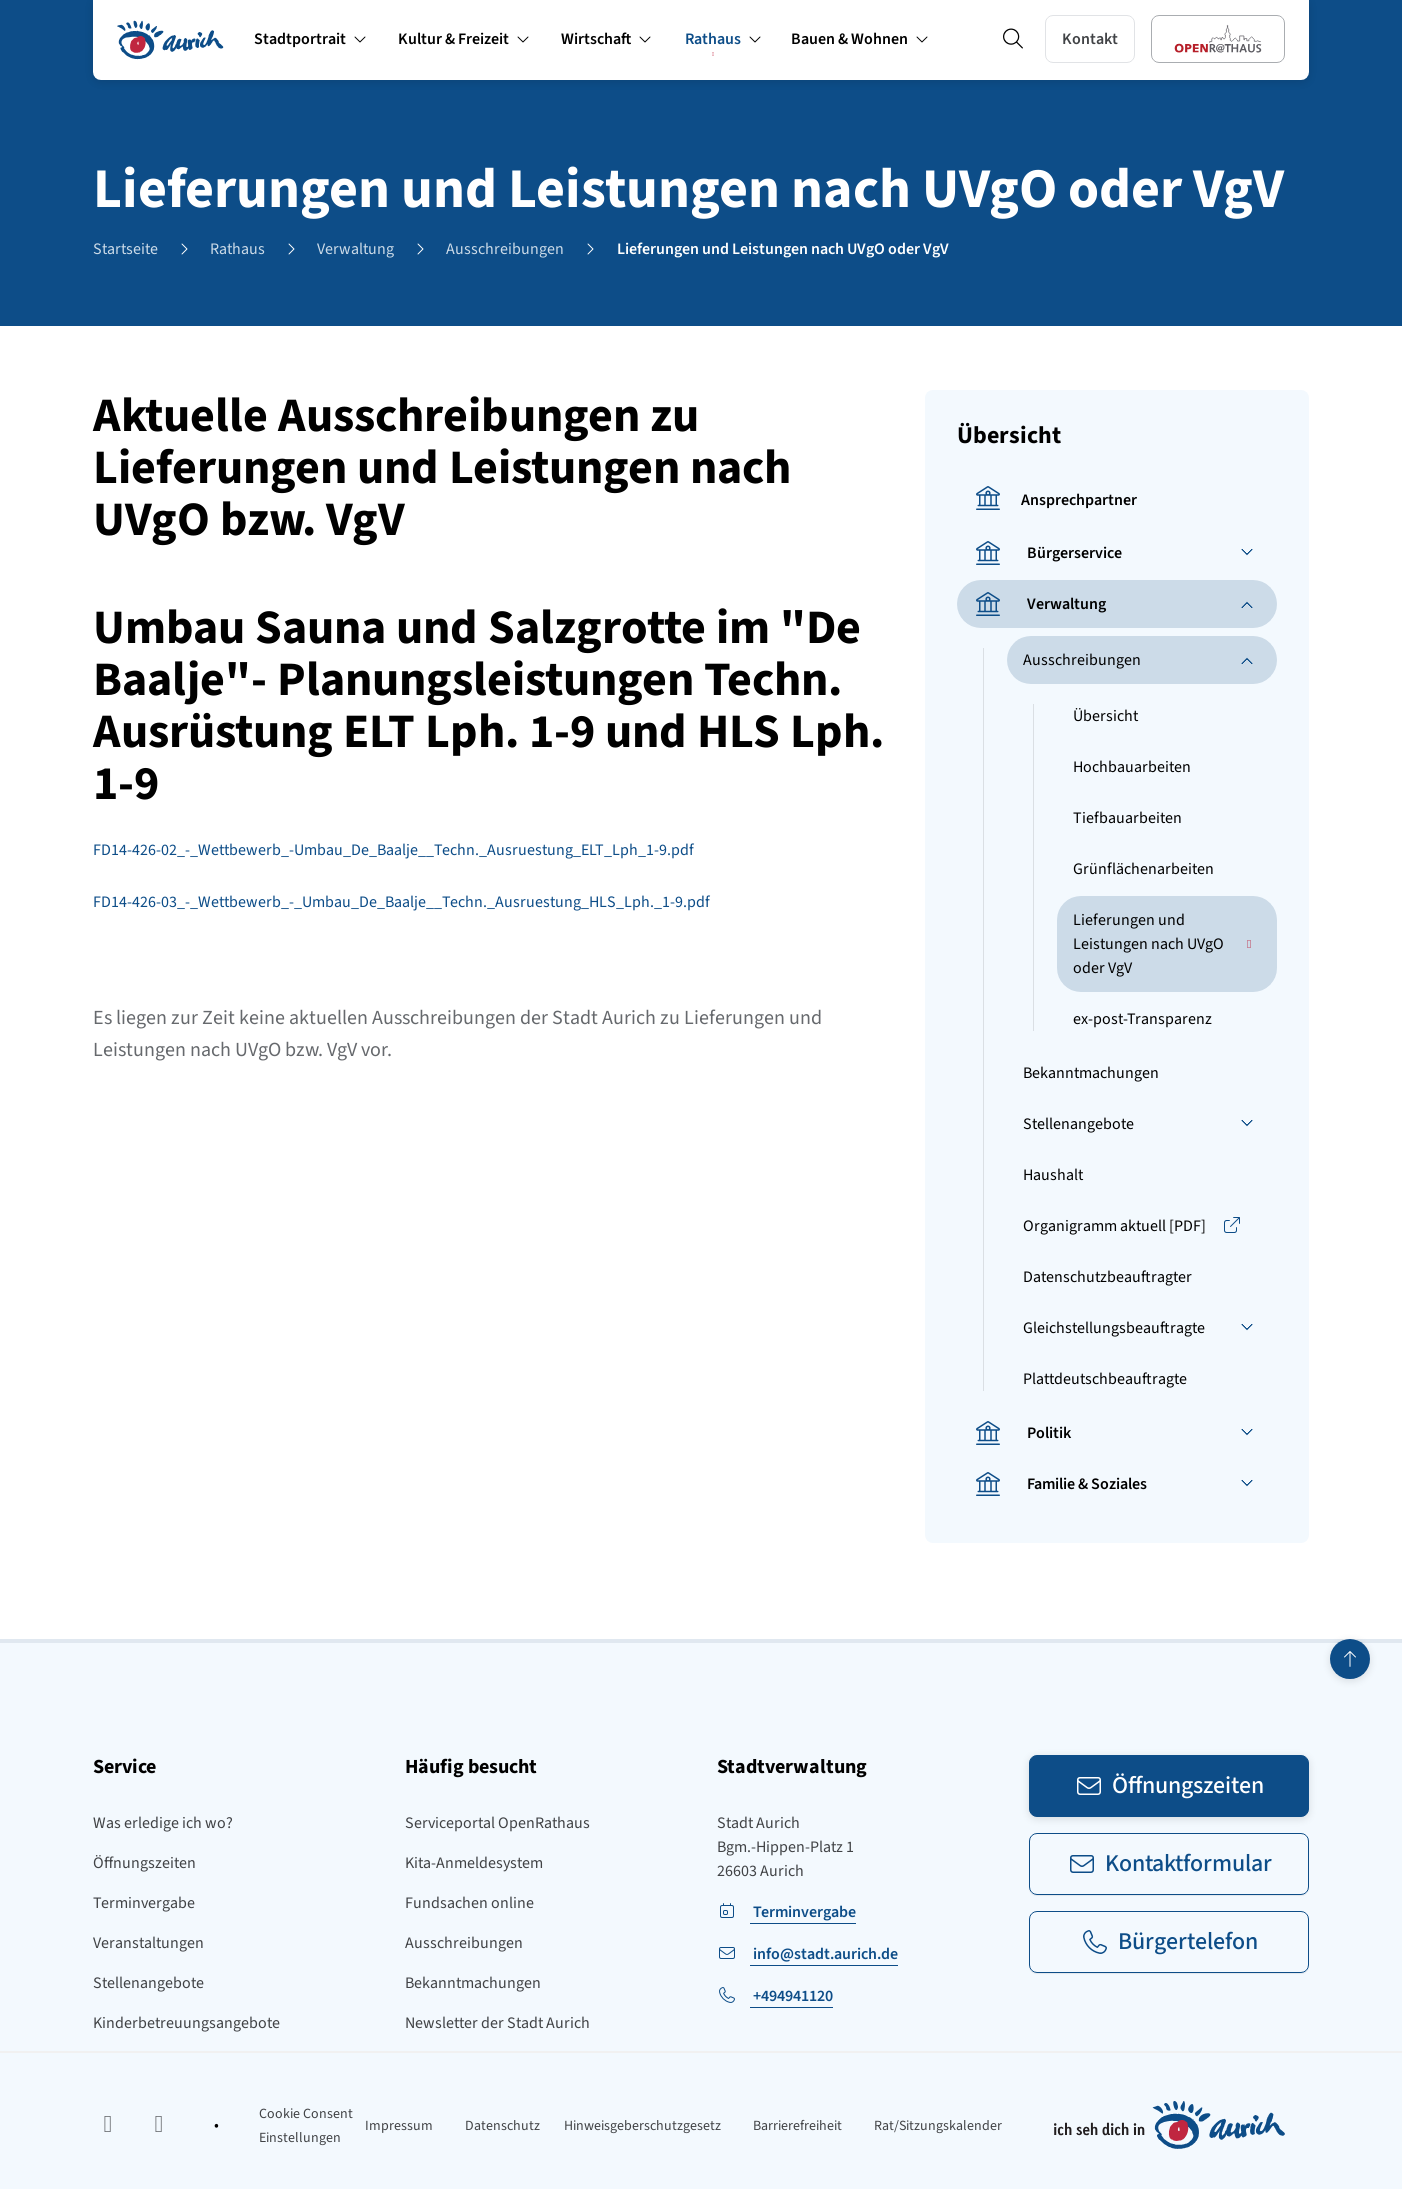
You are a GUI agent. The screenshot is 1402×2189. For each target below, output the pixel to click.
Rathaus (237, 249)
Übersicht (1105, 716)
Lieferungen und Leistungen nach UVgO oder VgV (783, 249)
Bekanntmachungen (1091, 1073)
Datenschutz (502, 2126)
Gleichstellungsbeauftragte (1114, 1328)
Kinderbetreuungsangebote (186, 2023)
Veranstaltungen (148, 1943)
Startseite (125, 249)
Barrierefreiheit (797, 2126)
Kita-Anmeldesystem (474, 1863)
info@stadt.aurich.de (824, 1954)
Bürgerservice (1047, 553)
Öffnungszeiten (144, 1863)
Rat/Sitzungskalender (938, 2126)
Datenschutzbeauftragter (1107, 1277)
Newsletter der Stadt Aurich (497, 2023)
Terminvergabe (144, 1903)
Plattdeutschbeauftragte (1105, 1379)
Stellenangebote (1078, 1124)
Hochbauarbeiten (1132, 767)
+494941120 (791, 1996)
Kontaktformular (1169, 1863)
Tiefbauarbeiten (1127, 818)
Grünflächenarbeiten (1143, 869)
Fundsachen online (469, 1903)
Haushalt (1053, 1175)
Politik (1022, 1433)
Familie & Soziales (1060, 1484)
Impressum (399, 2126)
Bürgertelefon (1169, 1941)
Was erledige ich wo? (163, 1823)
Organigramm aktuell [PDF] (1132, 1226)
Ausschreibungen (505, 249)
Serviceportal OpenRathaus (497, 1823)
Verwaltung (355, 249)
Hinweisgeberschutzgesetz (642, 2126)
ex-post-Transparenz (1142, 1019)
